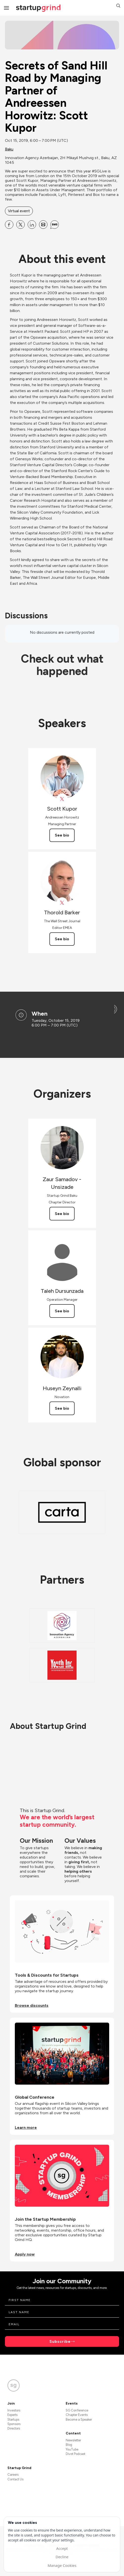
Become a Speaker (79, 2419)
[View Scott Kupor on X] (62, 799)
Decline (62, 2556)
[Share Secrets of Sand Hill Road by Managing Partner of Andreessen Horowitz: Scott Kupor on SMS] (54, 224)
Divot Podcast (75, 2454)
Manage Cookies (62, 2565)
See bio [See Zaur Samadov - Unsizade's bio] (62, 1213)
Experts (12, 2415)
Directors (13, 2428)
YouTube (72, 2449)
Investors (13, 2410)
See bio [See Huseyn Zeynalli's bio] (62, 1408)
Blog (69, 2445)
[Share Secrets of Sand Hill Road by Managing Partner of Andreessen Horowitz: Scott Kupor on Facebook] (9, 224)
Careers (13, 2474)
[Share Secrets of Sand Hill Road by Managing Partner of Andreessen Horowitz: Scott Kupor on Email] (43, 224)
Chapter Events (77, 2415)
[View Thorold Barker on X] (62, 902)
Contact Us (15, 2479)
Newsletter (73, 2440)
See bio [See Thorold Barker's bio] (62, 939)
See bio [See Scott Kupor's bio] (62, 835)
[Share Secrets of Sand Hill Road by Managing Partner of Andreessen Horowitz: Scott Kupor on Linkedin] (32, 224)
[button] (118, 6)
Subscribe (60, 2341)
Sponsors (14, 2424)
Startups (13, 2419)
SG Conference (77, 2410)
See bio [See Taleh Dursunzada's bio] (62, 1311)
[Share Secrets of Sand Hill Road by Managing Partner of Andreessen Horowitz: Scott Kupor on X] (20, 224)
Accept (62, 2548)
